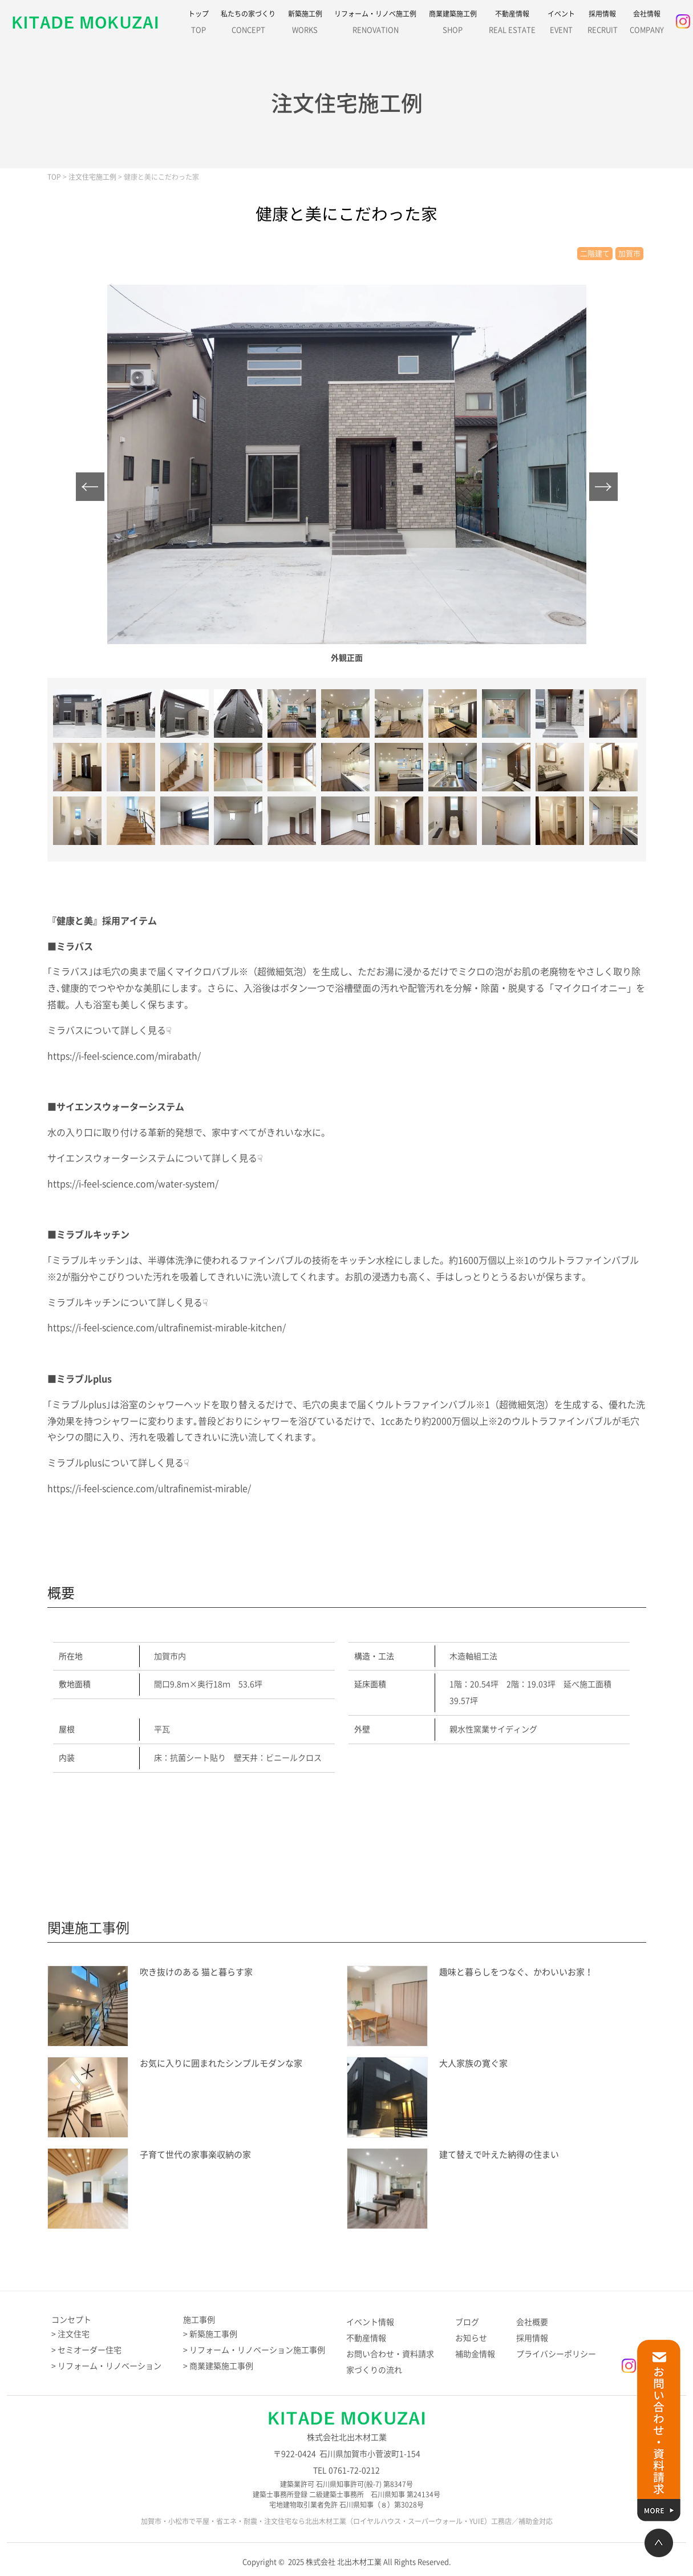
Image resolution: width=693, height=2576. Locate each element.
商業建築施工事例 (221, 2366)
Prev (90, 486)
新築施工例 (305, 24)
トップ (198, 24)
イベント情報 (370, 2322)
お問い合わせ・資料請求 (390, 2354)
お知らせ (471, 2338)
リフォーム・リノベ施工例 (375, 24)
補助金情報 (475, 2354)
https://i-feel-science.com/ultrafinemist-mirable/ (149, 1488)
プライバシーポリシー (556, 2354)
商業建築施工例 (453, 24)
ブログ (467, 2322)
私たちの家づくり (248, 24)
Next (603, 486)
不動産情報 (512, 24)
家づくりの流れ (374, 2370)
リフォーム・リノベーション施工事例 (257, 2350)
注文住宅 (74, 2334)
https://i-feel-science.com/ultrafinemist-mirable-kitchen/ (166, 1327)
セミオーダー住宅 (89, 2350)
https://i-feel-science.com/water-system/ (132, 1183)
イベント (561, 24)
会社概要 (532, 2322)
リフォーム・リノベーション (109, 2366)
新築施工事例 (213, 2334)
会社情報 (647, 24)
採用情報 (602, 24)
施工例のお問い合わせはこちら (341, 1827)
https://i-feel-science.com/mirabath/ (124, 1056)
